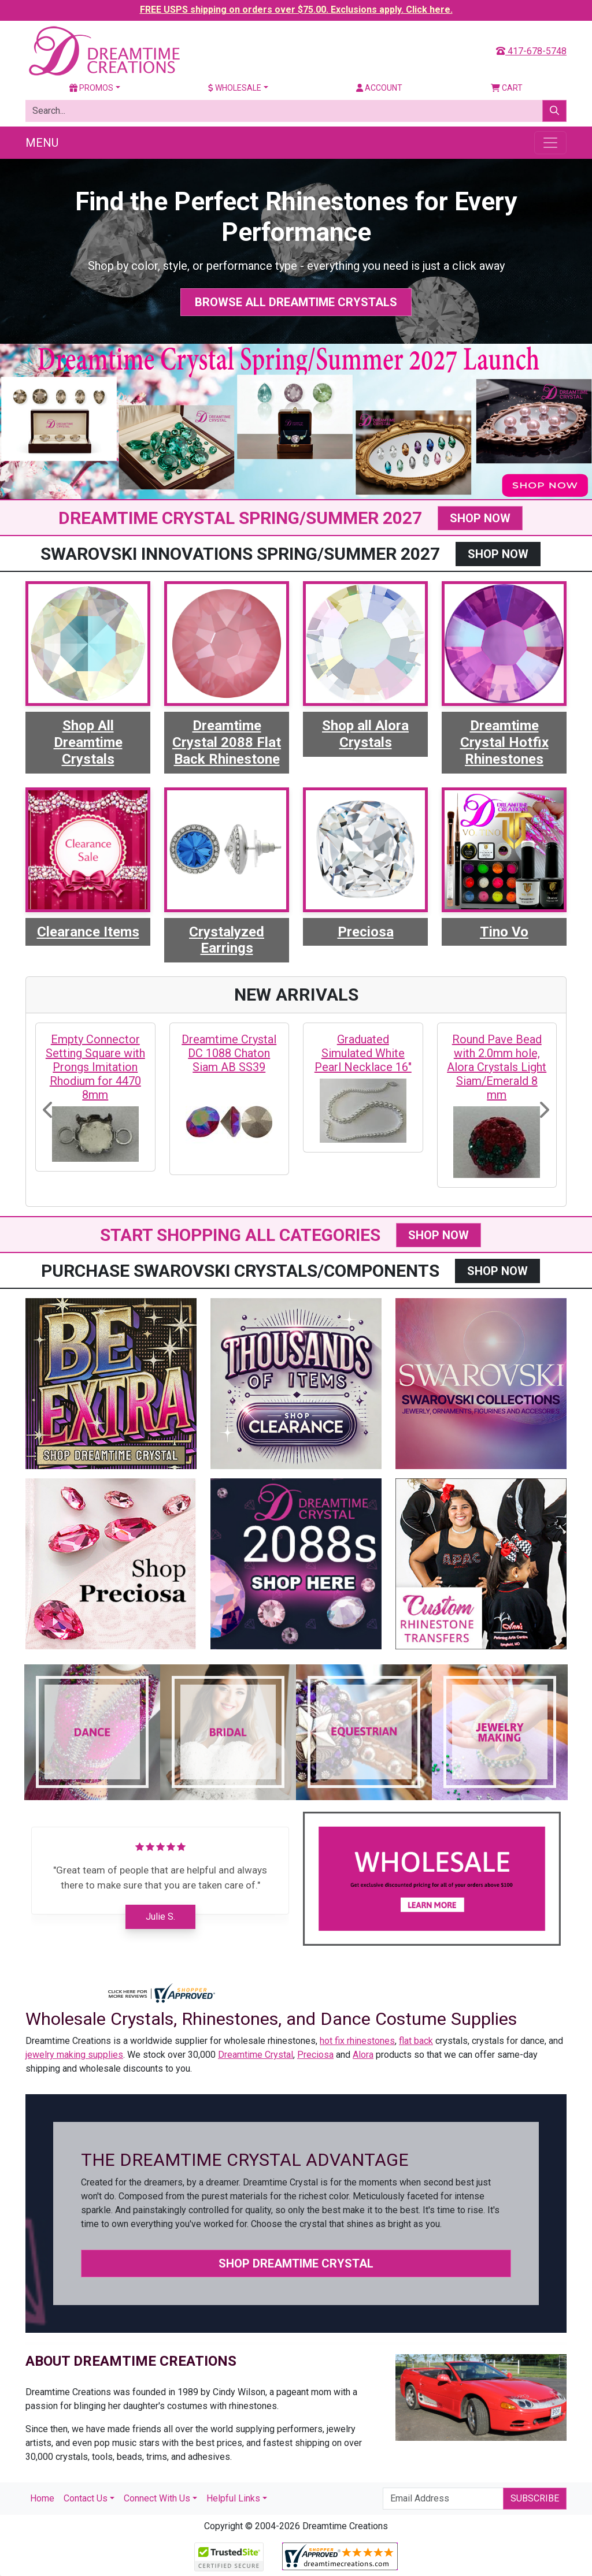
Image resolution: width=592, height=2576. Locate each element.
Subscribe (534, 2498)
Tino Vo (504, 932)
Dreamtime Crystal (255, 2054)
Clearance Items (88, 932)
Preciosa (366, 932)
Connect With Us (157, 2498)
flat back (416, 2040)
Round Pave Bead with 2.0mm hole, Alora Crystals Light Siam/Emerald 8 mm (496, 1067)
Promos (91, 87)
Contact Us (86, 2498)
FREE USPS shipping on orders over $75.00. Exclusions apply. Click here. (296, 9)
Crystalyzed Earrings (226, 940)
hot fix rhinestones (357, 2040)
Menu (41, 143)
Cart (507, 87)
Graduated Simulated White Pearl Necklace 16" (363, 1053)
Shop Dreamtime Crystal (296, 2263)
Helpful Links (233, 2498)
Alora (363, 2054)
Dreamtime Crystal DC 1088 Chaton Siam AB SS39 (229, 1053)
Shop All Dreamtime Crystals (88, 742)
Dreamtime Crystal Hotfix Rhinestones (504, 742)
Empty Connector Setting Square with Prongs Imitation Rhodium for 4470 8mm (95, 1067)
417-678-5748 (531, 51)
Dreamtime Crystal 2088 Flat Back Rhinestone (226, 742)
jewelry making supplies (74, 2054)
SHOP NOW (480, 518)
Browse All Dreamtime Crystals (296, 302)
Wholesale (234, 87)
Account (379, 87)
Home (42, 2498)
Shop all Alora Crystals (365, 734)
